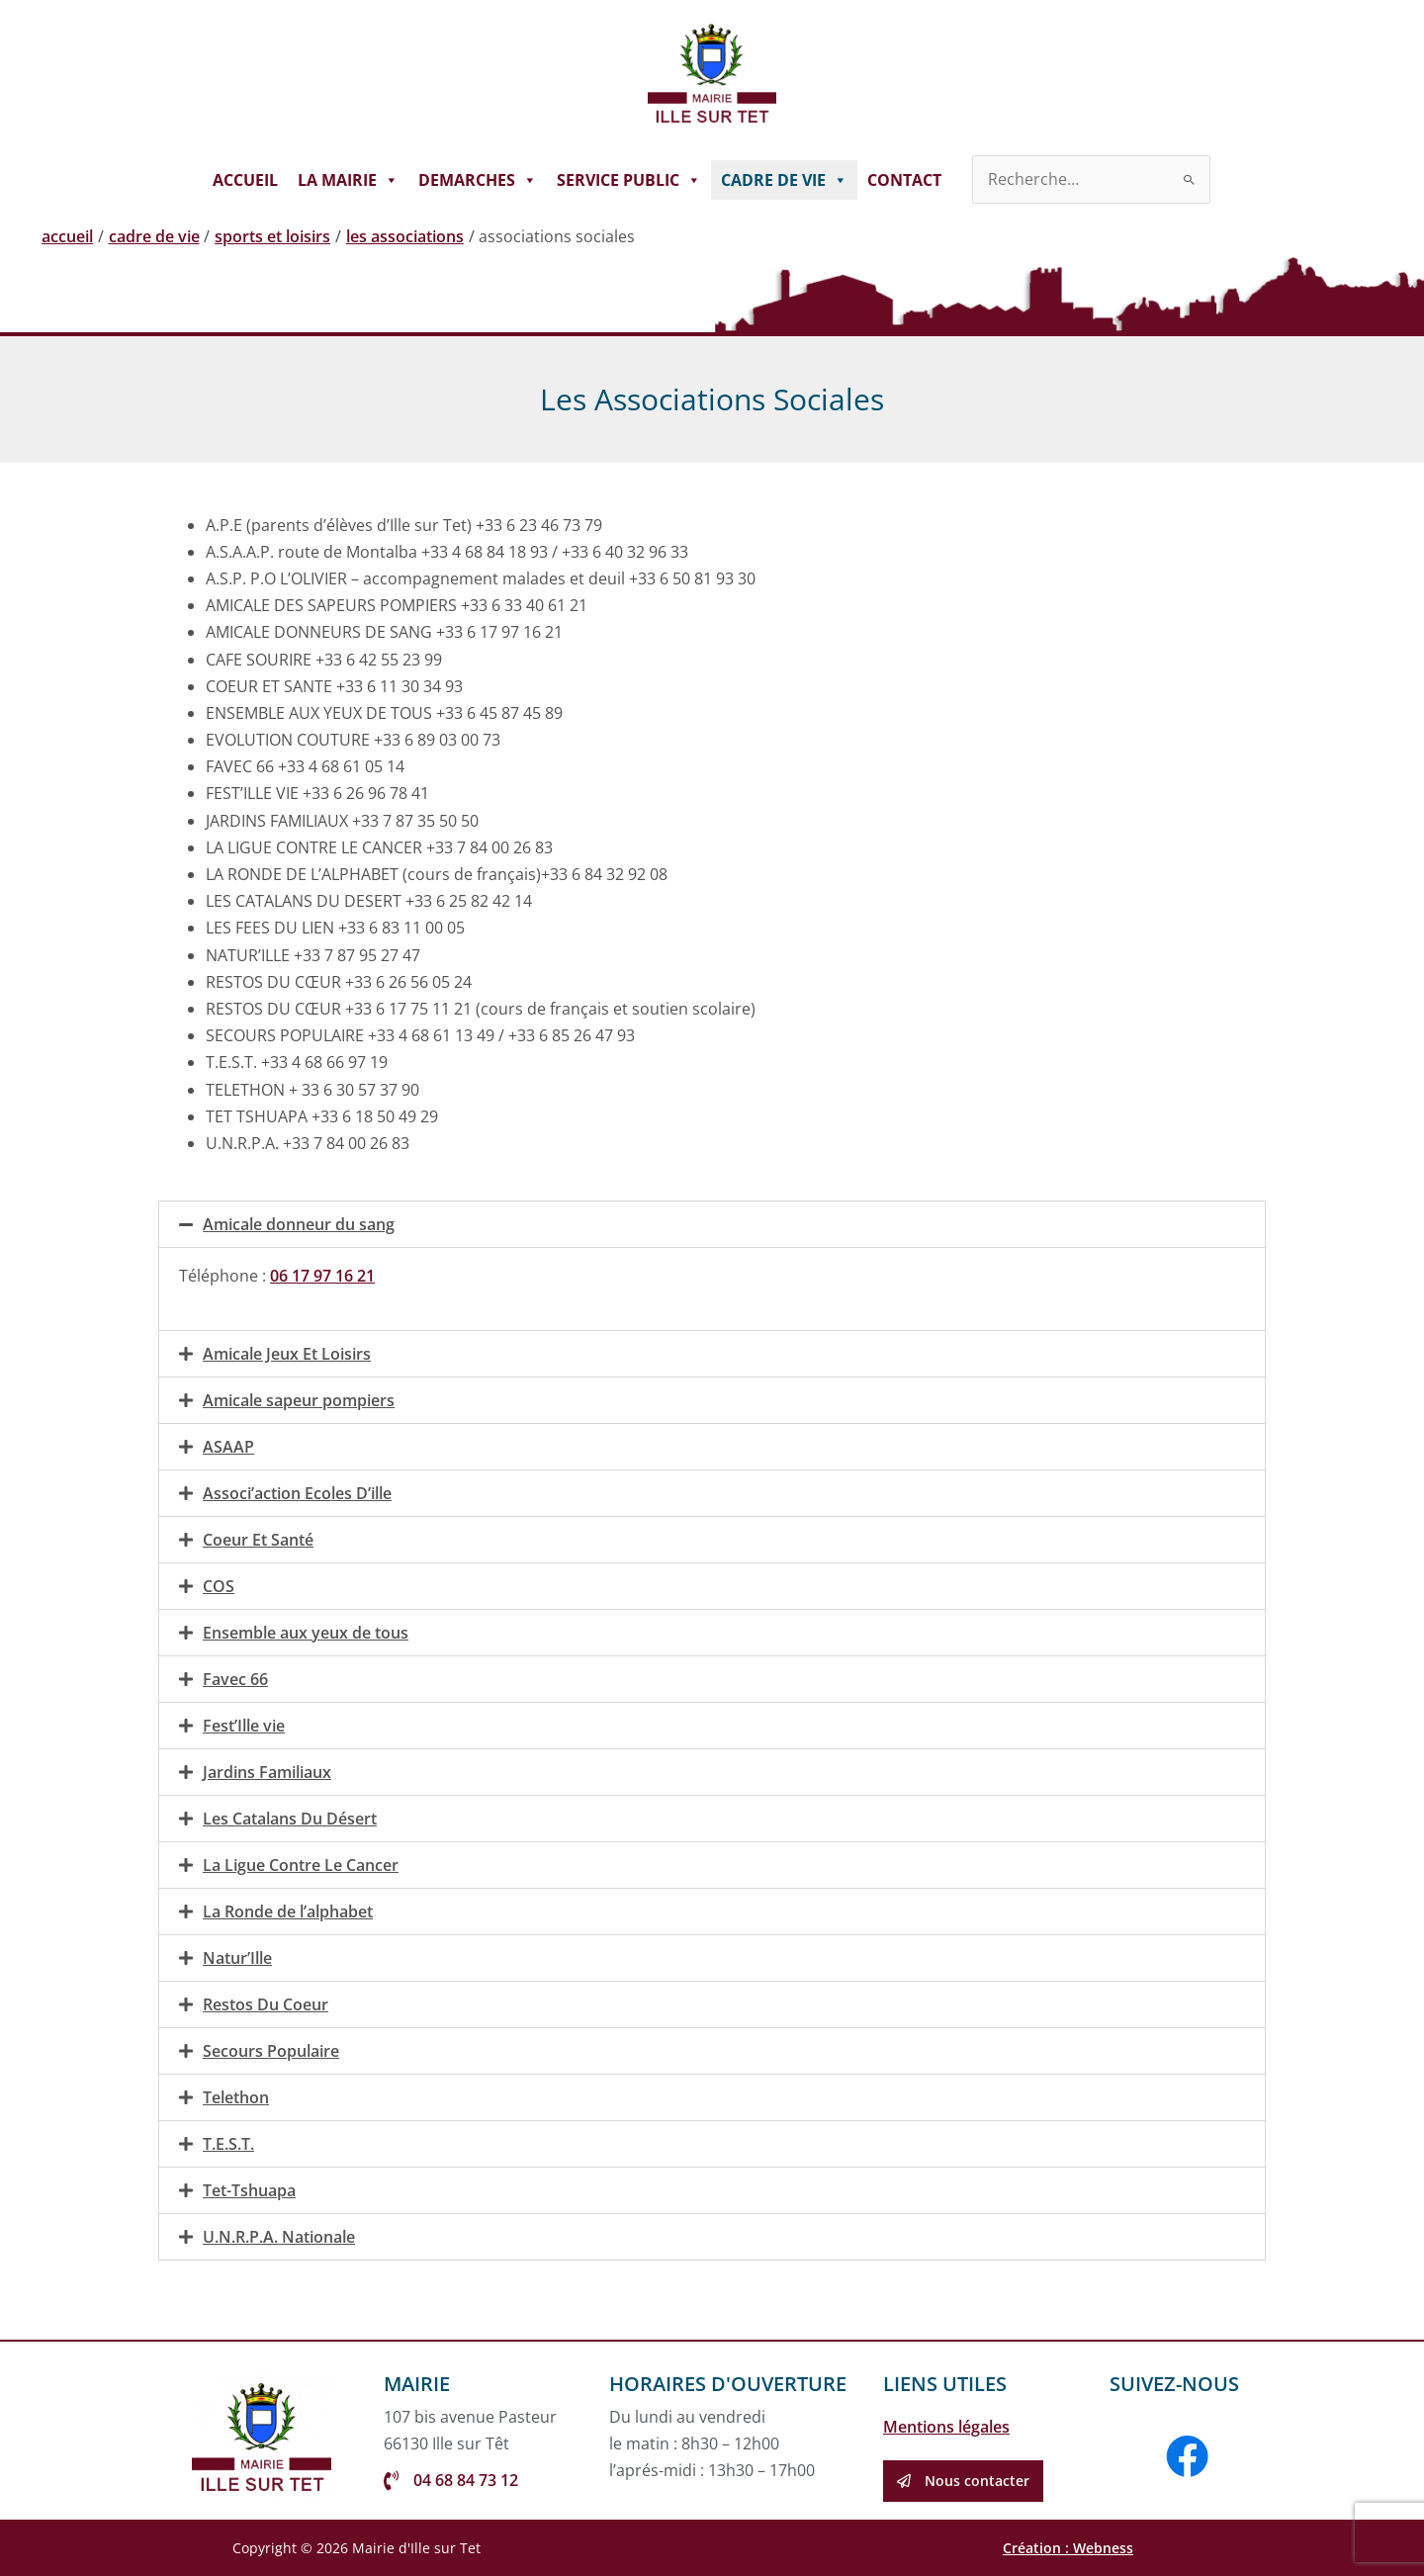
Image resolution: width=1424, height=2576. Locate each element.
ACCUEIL (245, 180)
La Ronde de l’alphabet (288, 1911)
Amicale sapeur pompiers (299, 1400)
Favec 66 (235, 1679)
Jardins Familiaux (267, 1772)
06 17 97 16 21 (322, 1276)
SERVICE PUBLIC (629, 180)
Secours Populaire (271, 2051)
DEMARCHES (477, 180)
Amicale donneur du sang (299, 1224)
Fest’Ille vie (244, 1725)
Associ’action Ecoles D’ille (297, 1493)
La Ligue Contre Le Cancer (301, 1865)
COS (218, 1586)
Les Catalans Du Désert (290, 1818)
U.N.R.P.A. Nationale (279, 2237)
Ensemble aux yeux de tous (305, 1632)
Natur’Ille (237, 1958)
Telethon (236, 2097)
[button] (712, 1224)
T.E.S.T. (228, 2144)
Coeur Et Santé (258, 1540)
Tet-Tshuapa (249, 2190)
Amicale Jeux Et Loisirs (287, 1354)
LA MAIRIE (348, 180)
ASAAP (228, 1447)
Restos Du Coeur (265, 2004)
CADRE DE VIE (784, 180)
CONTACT (904, 180)
